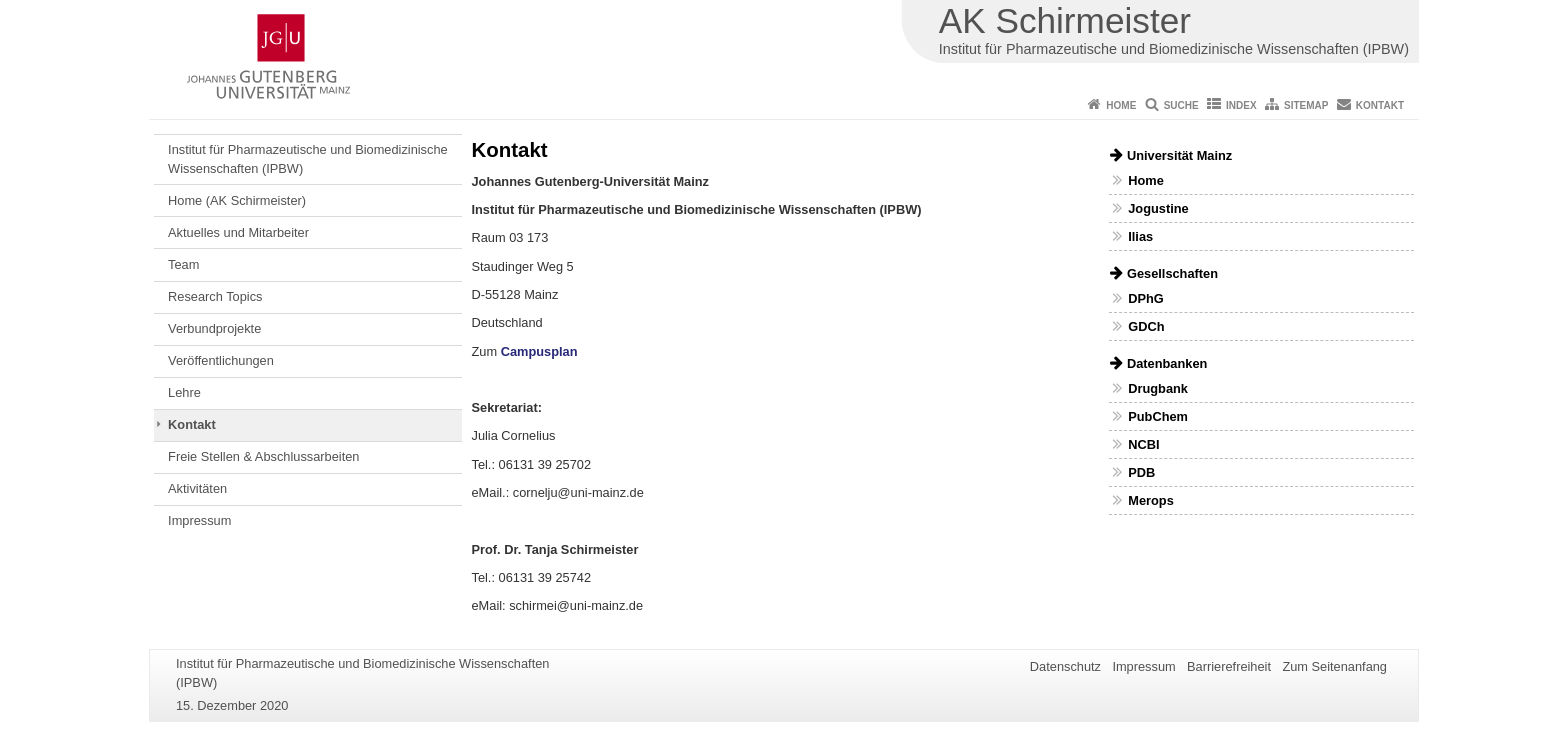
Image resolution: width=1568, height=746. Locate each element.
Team (183, 264)
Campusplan (539, 351)
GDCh (1146, 326)
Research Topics (215, 296)
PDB (1141, 472)
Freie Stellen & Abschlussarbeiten (263, 456)
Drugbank (1158, 388)
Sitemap (1306, 105)
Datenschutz (1065, 666)
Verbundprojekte (214, 328)
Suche (1181, 105)
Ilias (1140, 236)
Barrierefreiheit (1229, 666)
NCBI (1143, 444)
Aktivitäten (197, 488)
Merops (1151, 500)
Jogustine (1158, 208)
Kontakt (1380, 105)
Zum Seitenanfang (1334, 666)
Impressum (199, 520)
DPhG (1146, 298)
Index (1241, 105)
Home (1121, 105)
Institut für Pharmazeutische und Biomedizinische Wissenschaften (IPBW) (308, 158)
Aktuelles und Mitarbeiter (238, 232)
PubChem (1158, 416)
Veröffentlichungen (221, 360)
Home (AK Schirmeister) (237, 200)
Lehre (184, 392)
